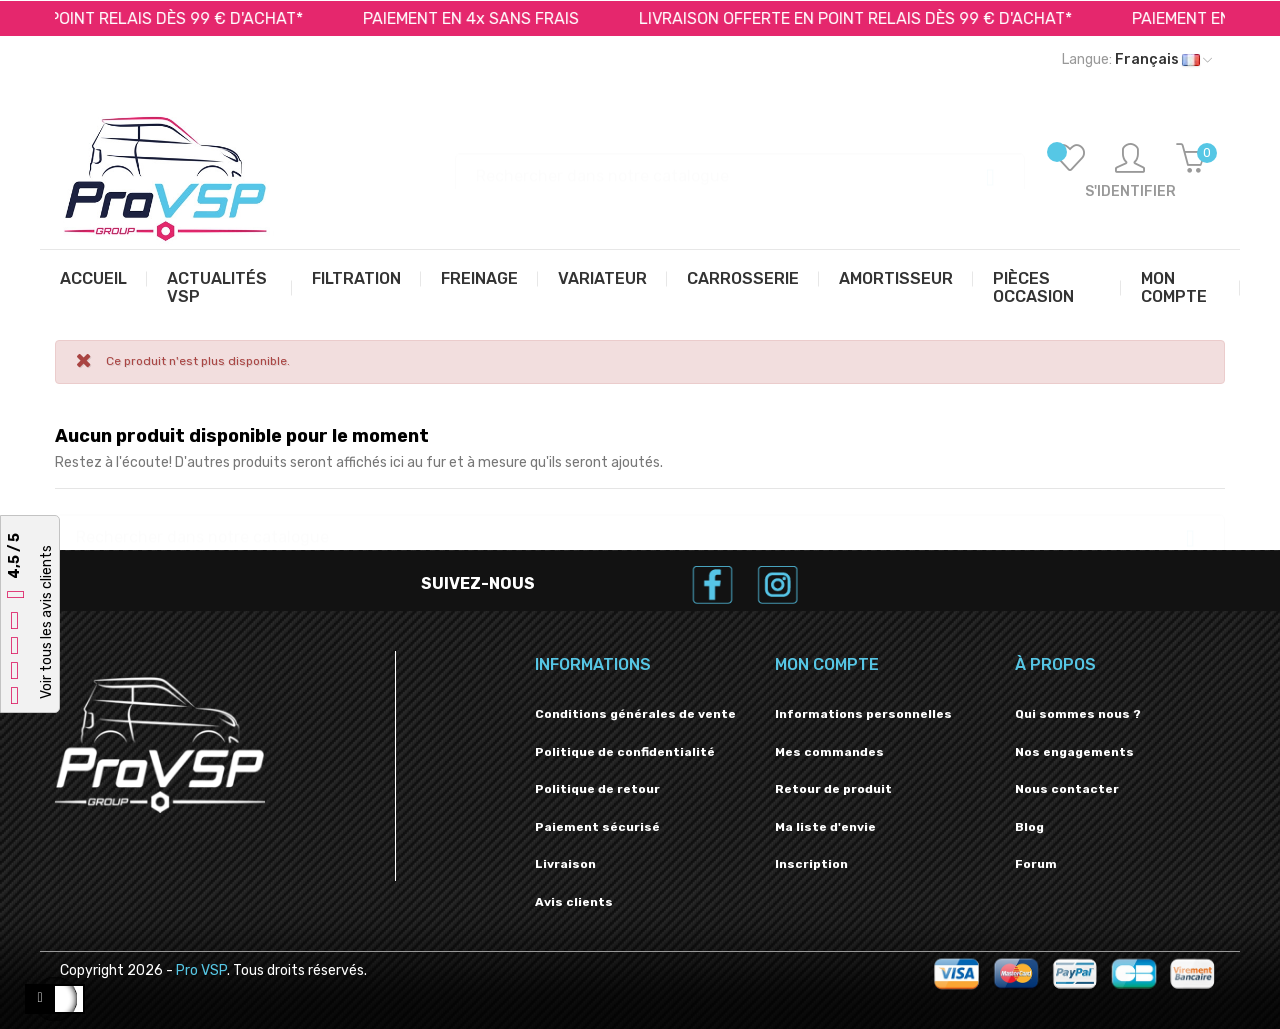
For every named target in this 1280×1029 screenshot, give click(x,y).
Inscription (811, 864)
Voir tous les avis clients (46, 622)
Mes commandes (829, 752)
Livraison (565, 864)
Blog (1029, 827)
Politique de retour (597, 789)
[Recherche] (740, 166)
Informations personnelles (863, 714)
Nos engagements (1074, 752)
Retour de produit (833, 789)
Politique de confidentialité (625, 752)
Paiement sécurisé (597, 827)
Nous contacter (1067, 789)
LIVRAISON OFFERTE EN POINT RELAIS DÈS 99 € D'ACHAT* (868, 18)
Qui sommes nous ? (1078, 714)
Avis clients (574, 902)
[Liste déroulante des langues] (1137, 60)
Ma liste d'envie (825, 827)
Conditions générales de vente (635, 714)
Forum (1036, 864)
